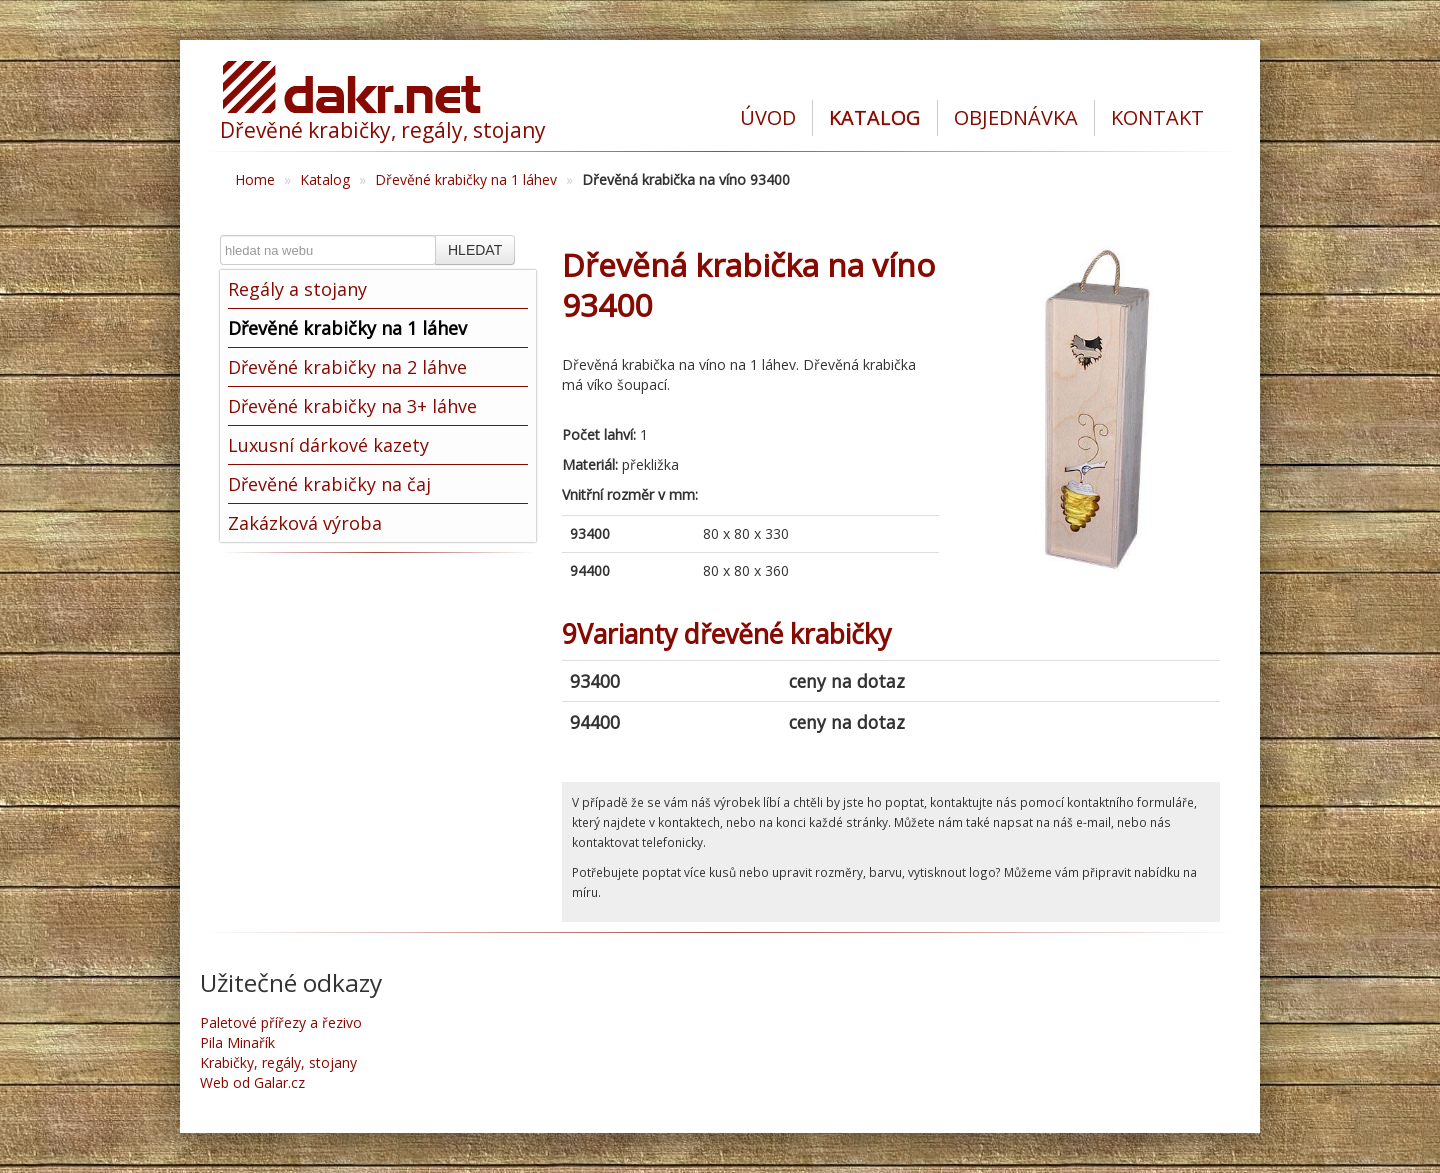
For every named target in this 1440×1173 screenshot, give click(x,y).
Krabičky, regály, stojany (278, 1062)
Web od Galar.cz (252, 1082)
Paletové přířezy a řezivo (281, 1022)
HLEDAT (475, 250)
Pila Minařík (237, 1042)
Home (255, 179)
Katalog (325, 179)
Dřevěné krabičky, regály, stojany (383, 130)
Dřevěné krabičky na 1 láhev (466, 179)
